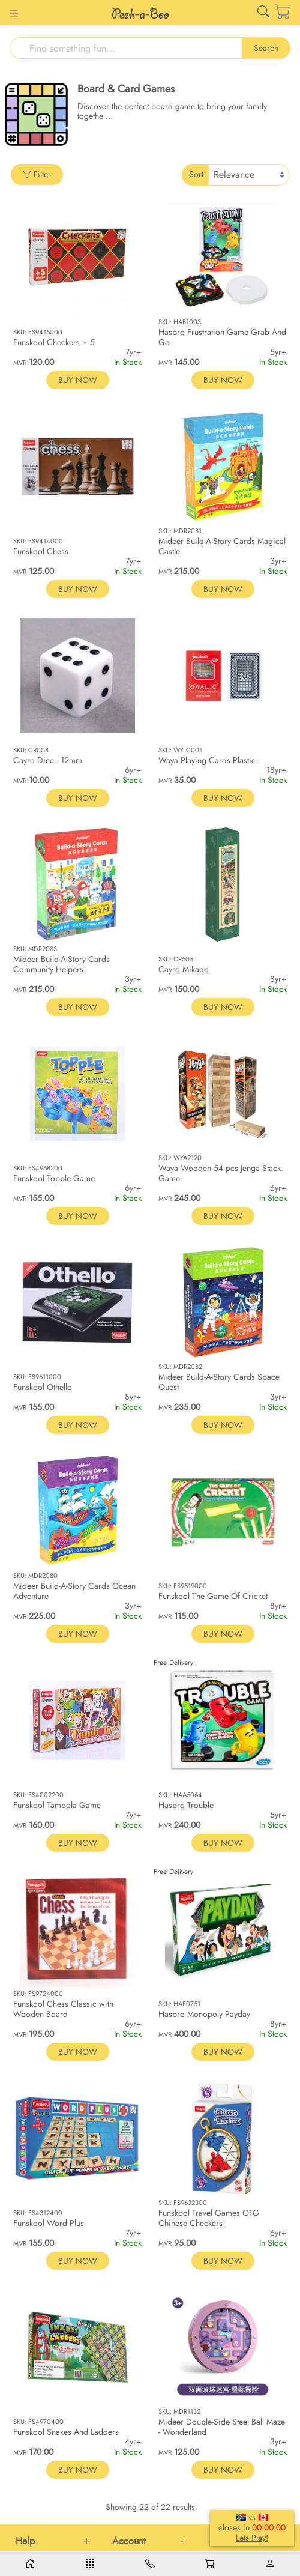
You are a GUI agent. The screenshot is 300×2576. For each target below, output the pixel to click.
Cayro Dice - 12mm (47, 760)
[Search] (126, 48)
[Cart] (274, 12)
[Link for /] (140, 13)
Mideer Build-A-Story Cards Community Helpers (61, 964)
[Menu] (90, 2563)
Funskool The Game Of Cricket (213, 1596)
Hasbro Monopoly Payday (204, 2014)
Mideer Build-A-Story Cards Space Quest (219, 1382)
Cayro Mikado (183, 969)
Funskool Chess (40, 551)
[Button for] (13, 15)
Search (266, 48)
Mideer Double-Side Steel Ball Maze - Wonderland (221, 2427)
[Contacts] (150, 2563)
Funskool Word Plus (48, 2223)
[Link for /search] (263, 14)
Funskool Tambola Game (57, 1805)
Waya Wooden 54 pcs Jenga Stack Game (219, 1173)
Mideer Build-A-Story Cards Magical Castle (222, 546)
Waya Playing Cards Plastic (207, 760)
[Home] (30, 2563)
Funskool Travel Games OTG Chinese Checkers (208, 2218)
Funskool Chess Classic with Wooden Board (63, 2009)
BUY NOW (77, 380)
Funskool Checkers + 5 (54, 342)
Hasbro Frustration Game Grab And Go (222, 337)
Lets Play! (252, 2538)
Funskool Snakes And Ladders (66, 2432)
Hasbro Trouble (186, 1805)
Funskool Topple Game (54, 1178)
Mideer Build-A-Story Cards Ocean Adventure (74, 1591)
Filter (37, 174)
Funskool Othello (42, 1387)
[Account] (270, 2563)
